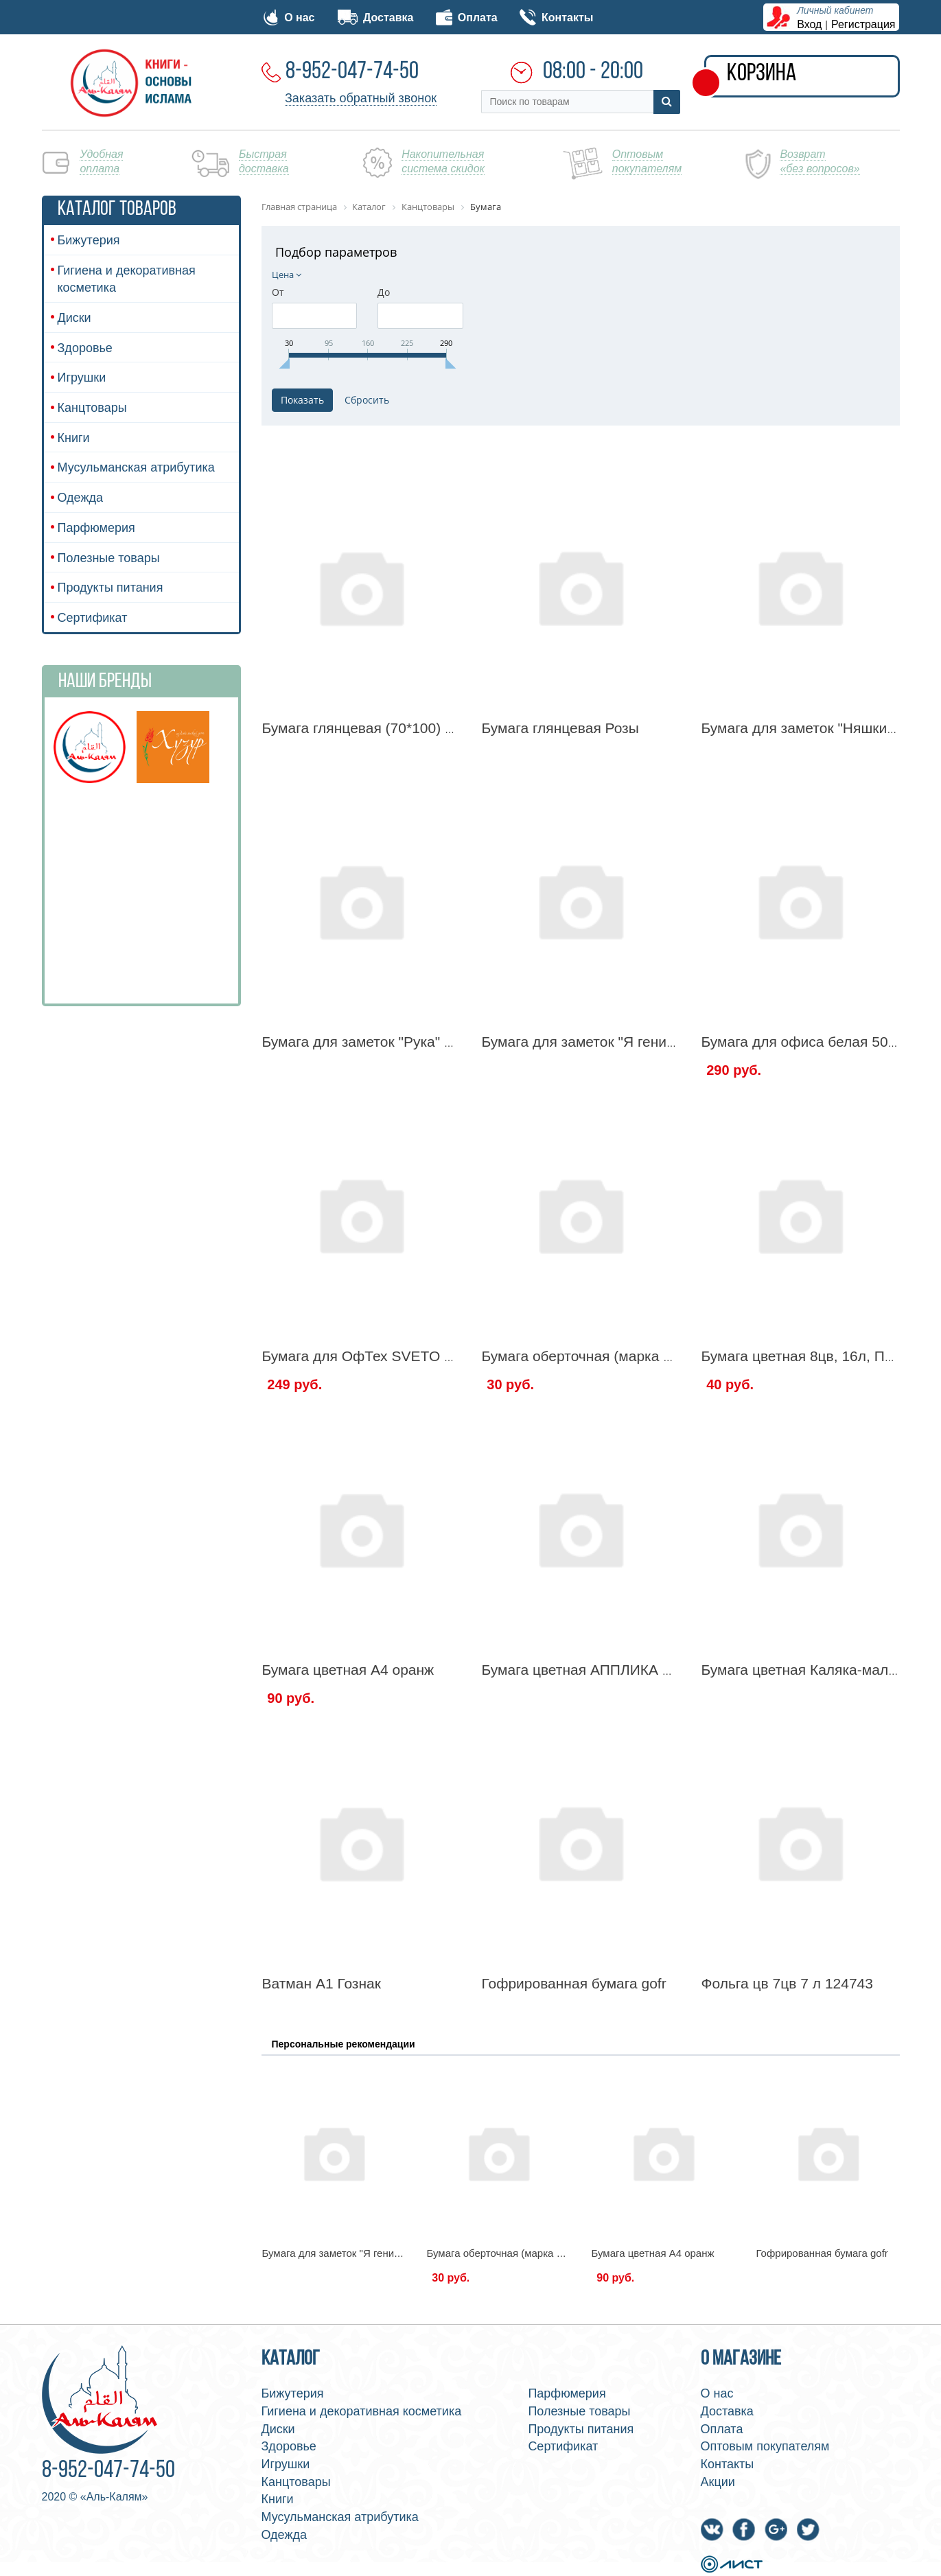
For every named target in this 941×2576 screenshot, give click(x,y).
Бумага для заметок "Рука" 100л (369, 1041)
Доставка (375, 17)
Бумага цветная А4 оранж (348, 1670)
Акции (718, 2482)
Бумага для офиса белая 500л (802, 1041)
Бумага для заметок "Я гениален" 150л (610, 1041)
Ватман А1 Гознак (321, 1983)
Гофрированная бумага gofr (573, 1983)
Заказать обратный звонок (361, 98)
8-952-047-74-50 (352, 72)
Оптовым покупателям (765, 2446)
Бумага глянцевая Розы (559, 728)
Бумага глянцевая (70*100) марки (373, 728)
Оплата (467, 17)
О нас (289, 17)
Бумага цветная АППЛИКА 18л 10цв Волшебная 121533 (668, 1670)
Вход (809, 24)
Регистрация (863, 24)
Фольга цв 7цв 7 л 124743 (786, 1983)
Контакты (556, 17)
